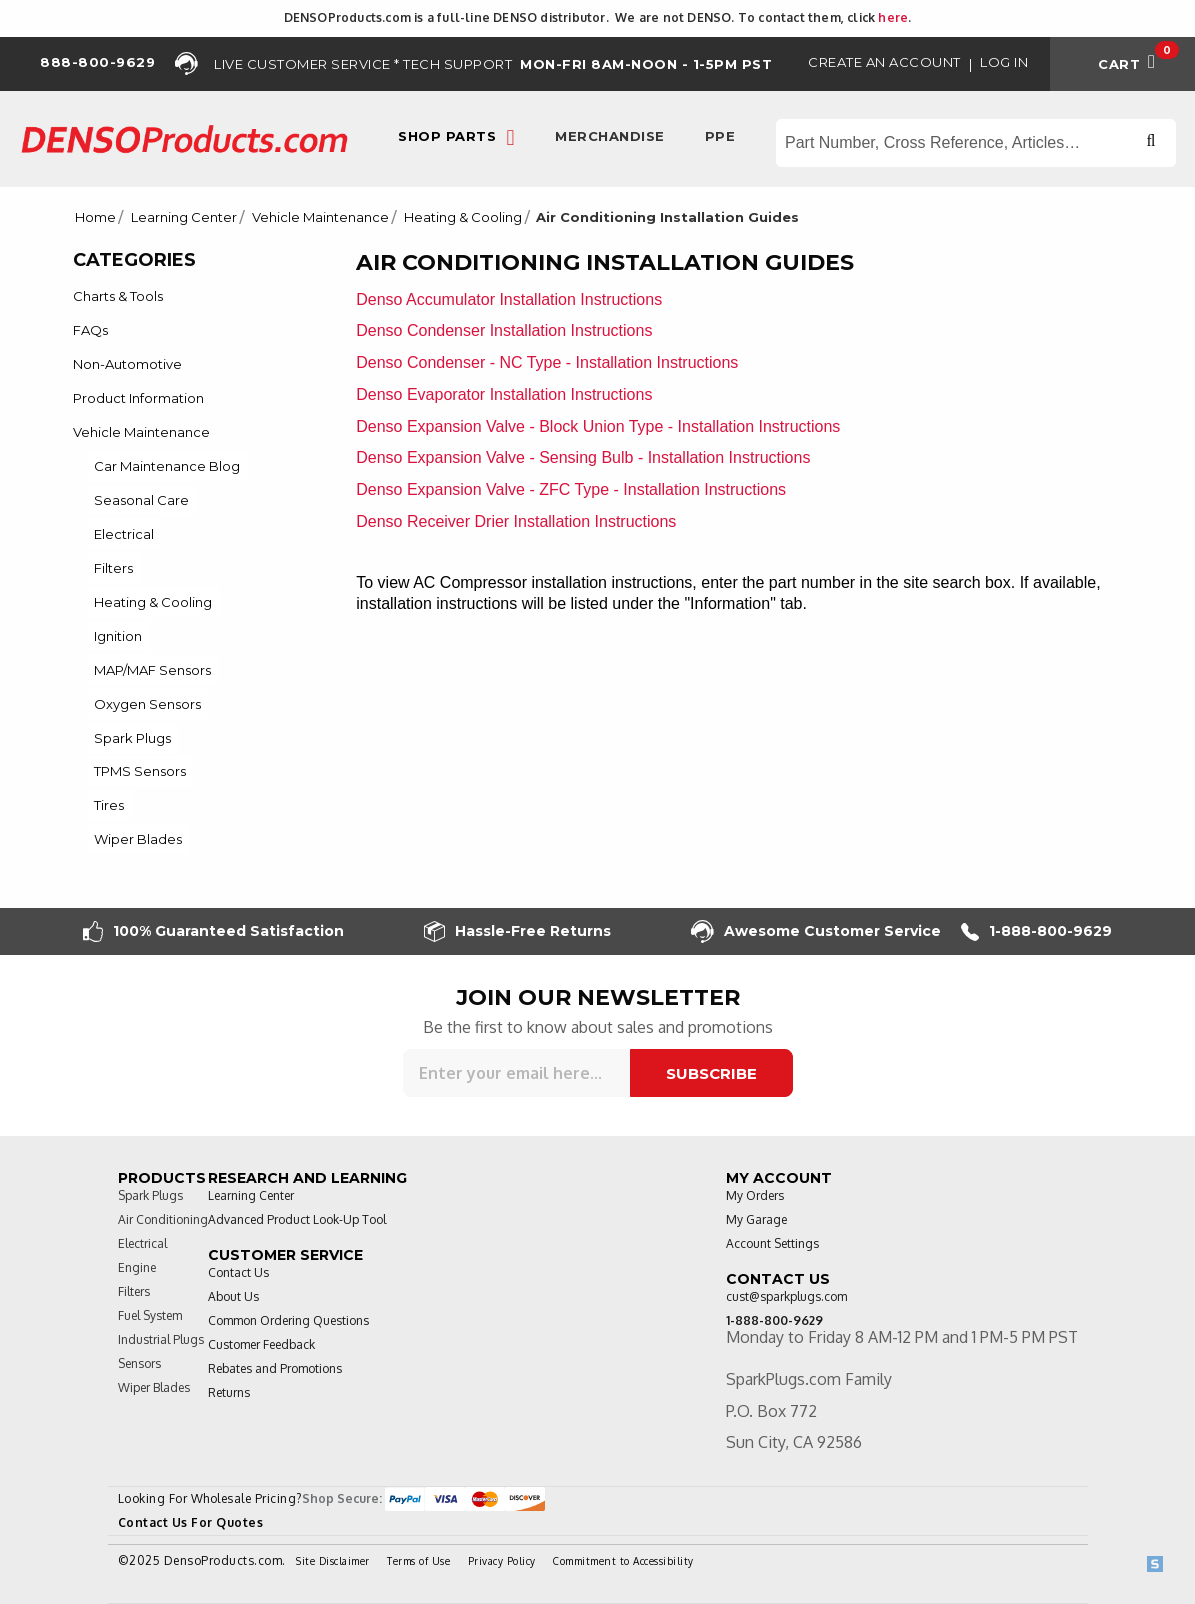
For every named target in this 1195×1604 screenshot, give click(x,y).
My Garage (756, 1219)
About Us (233, 1296)
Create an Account (884, 62)
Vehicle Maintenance (320, 217)
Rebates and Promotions (275, 1368)
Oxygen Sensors (147, 704)
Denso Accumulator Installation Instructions (509, 299)
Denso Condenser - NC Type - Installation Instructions (547, 362)
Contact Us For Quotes (191, 1522)
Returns (229, 1392)
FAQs (90, 330)
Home (95, 217)
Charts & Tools (118, 296)
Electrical (124, 534)
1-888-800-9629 (1036, 931)
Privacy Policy (502, 1561)
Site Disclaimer (333, 1561)
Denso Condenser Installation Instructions (504, 330)
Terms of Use (418, 1561)
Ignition (118, 636)
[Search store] (976, 143)
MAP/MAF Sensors (152, 670)
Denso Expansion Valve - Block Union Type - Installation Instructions (598, 426)
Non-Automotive (127, 364)
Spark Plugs (132, 738)
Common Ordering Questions (288, 1320)
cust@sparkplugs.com (786, 1296)
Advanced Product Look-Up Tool (297, 1219)
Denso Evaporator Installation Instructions (504, 394)
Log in (1004, 62)
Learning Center (184, 217)
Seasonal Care (141, 500)
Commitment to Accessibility (623, 1561)
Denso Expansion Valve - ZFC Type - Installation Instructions (571, 489)
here (893, 17)
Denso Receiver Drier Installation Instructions (516, 521)
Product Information (138, 398)
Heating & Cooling (463, 217)
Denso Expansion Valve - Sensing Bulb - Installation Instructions (583, 457)
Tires (109, 805)
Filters (113, 568)
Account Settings (772, 1243)
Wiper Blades (138, 839)
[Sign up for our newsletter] (516, 1073)
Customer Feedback (261, 1344)
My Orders (755, 1195)
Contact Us (238, 1272)
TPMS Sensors (140, 771)
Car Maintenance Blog (167, 466)
